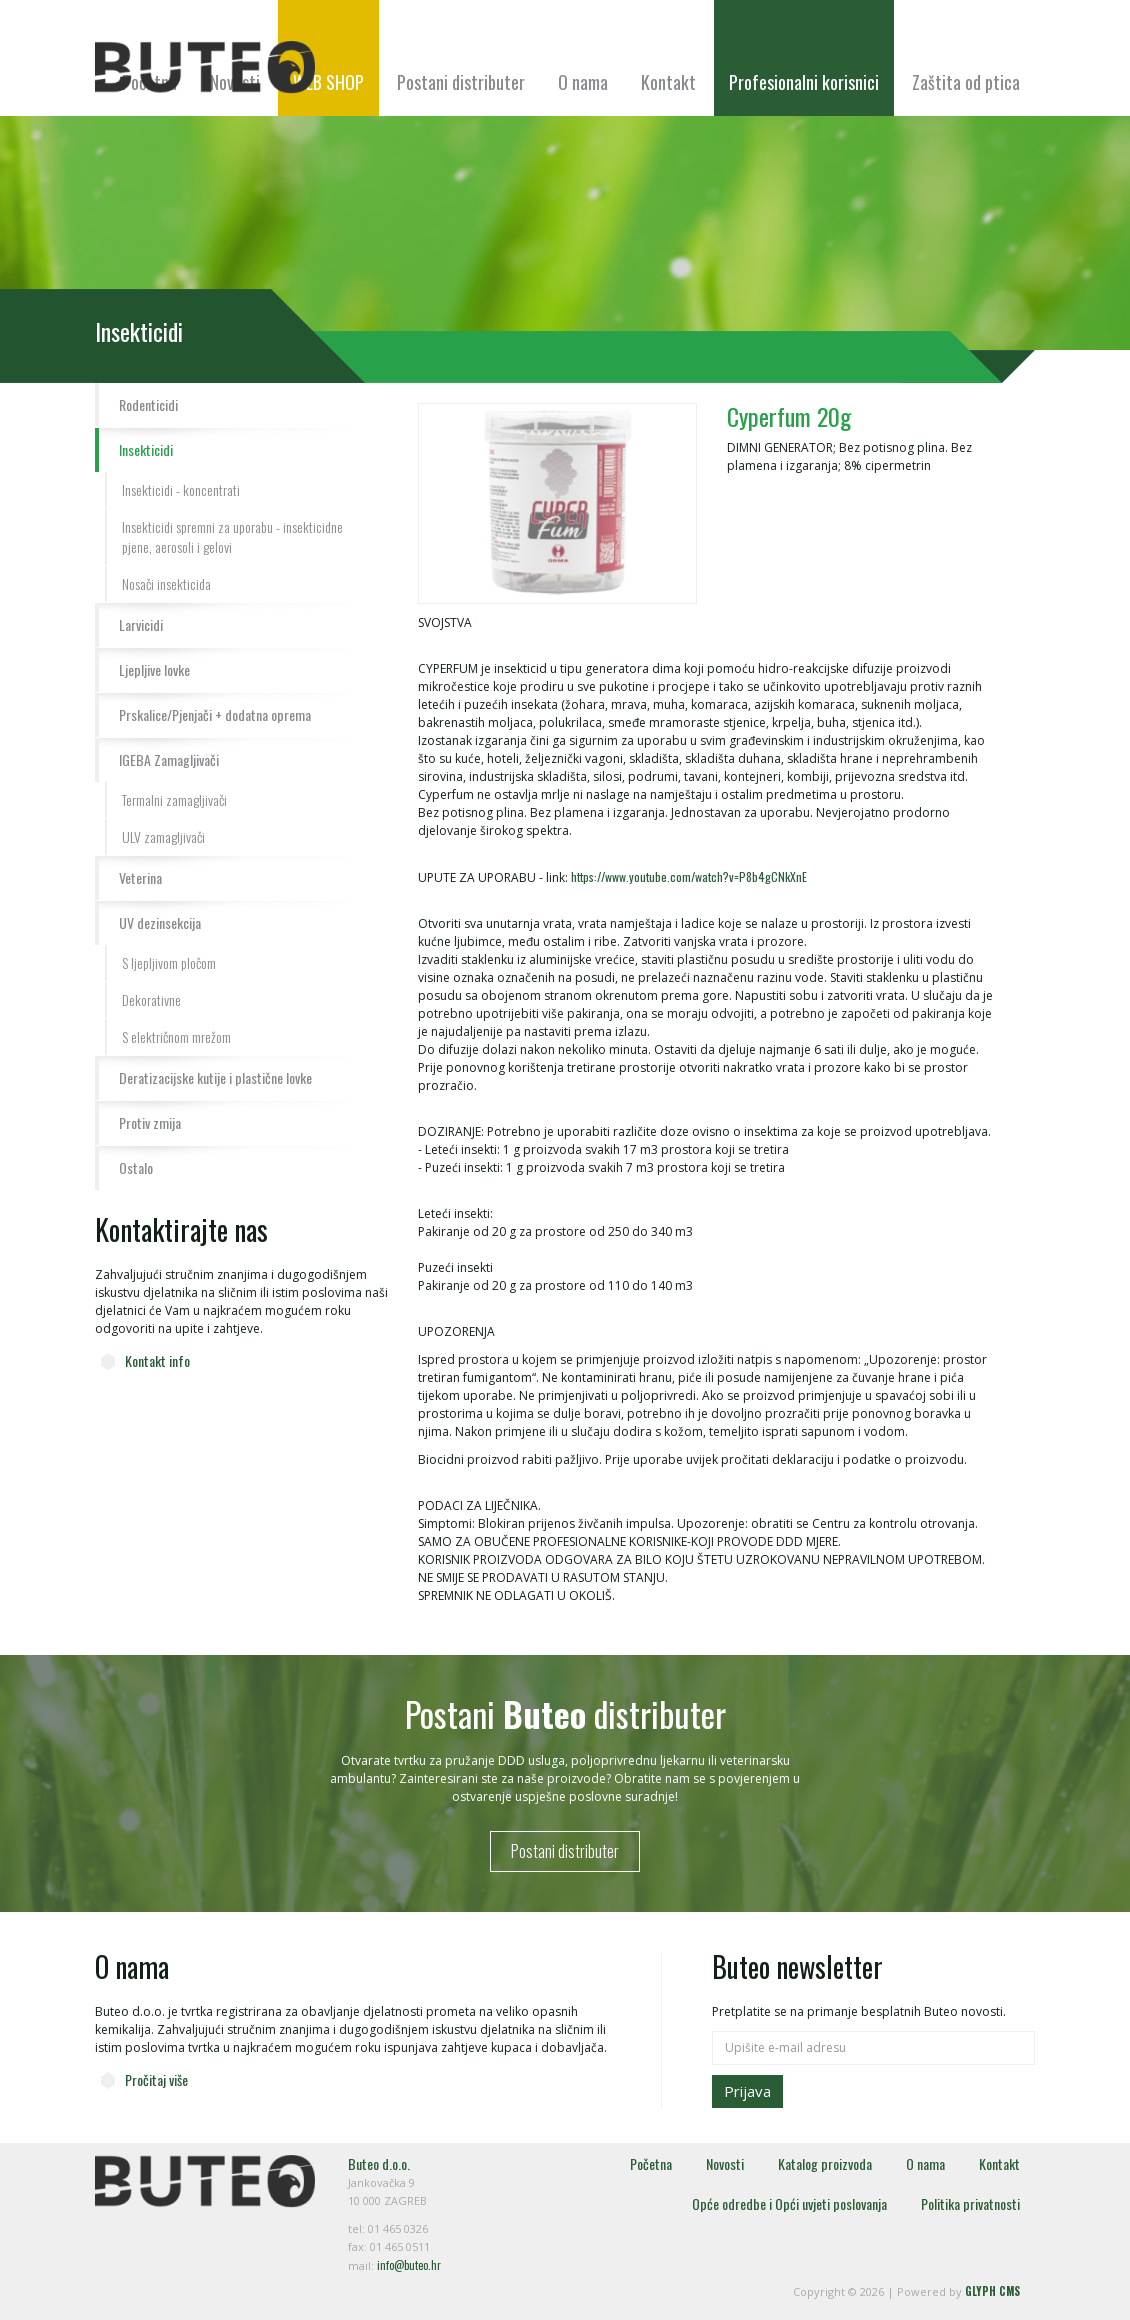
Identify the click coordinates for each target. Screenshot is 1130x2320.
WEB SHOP (328, 82)
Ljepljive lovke (154, 669)
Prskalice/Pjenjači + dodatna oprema (215, 714)
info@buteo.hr (409, 2265)
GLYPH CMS (992, 2291)
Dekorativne (151, 999)
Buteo (205, 67)
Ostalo (136, 1167)
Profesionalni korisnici (804, 82)
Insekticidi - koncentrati (181, 489)
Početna (651, 2163)
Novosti (725, 2163)
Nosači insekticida (166, 583)
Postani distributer (461, 82)
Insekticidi (146, 449)
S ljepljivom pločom (169, 962)
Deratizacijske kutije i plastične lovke (215, 1077)
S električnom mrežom (176, 1036)
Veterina (140, 877)
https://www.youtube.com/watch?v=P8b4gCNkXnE (689, 876)
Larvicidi (141, 624)
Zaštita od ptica (966, 82)
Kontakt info (157, 1360)
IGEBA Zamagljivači (169, 759)
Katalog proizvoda (825, 2163)
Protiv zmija (150, 1122)
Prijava (747, 2091)
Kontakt (668, 82)
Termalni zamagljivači (174, 799)
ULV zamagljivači (163, 836)
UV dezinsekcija (160, 922)
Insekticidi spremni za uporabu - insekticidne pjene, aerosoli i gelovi (232, 536)
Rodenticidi (148, 404)
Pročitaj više (156, 2079)
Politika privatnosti (970, 2203)
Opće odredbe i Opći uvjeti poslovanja (789, 2203)
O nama (583, 82)
